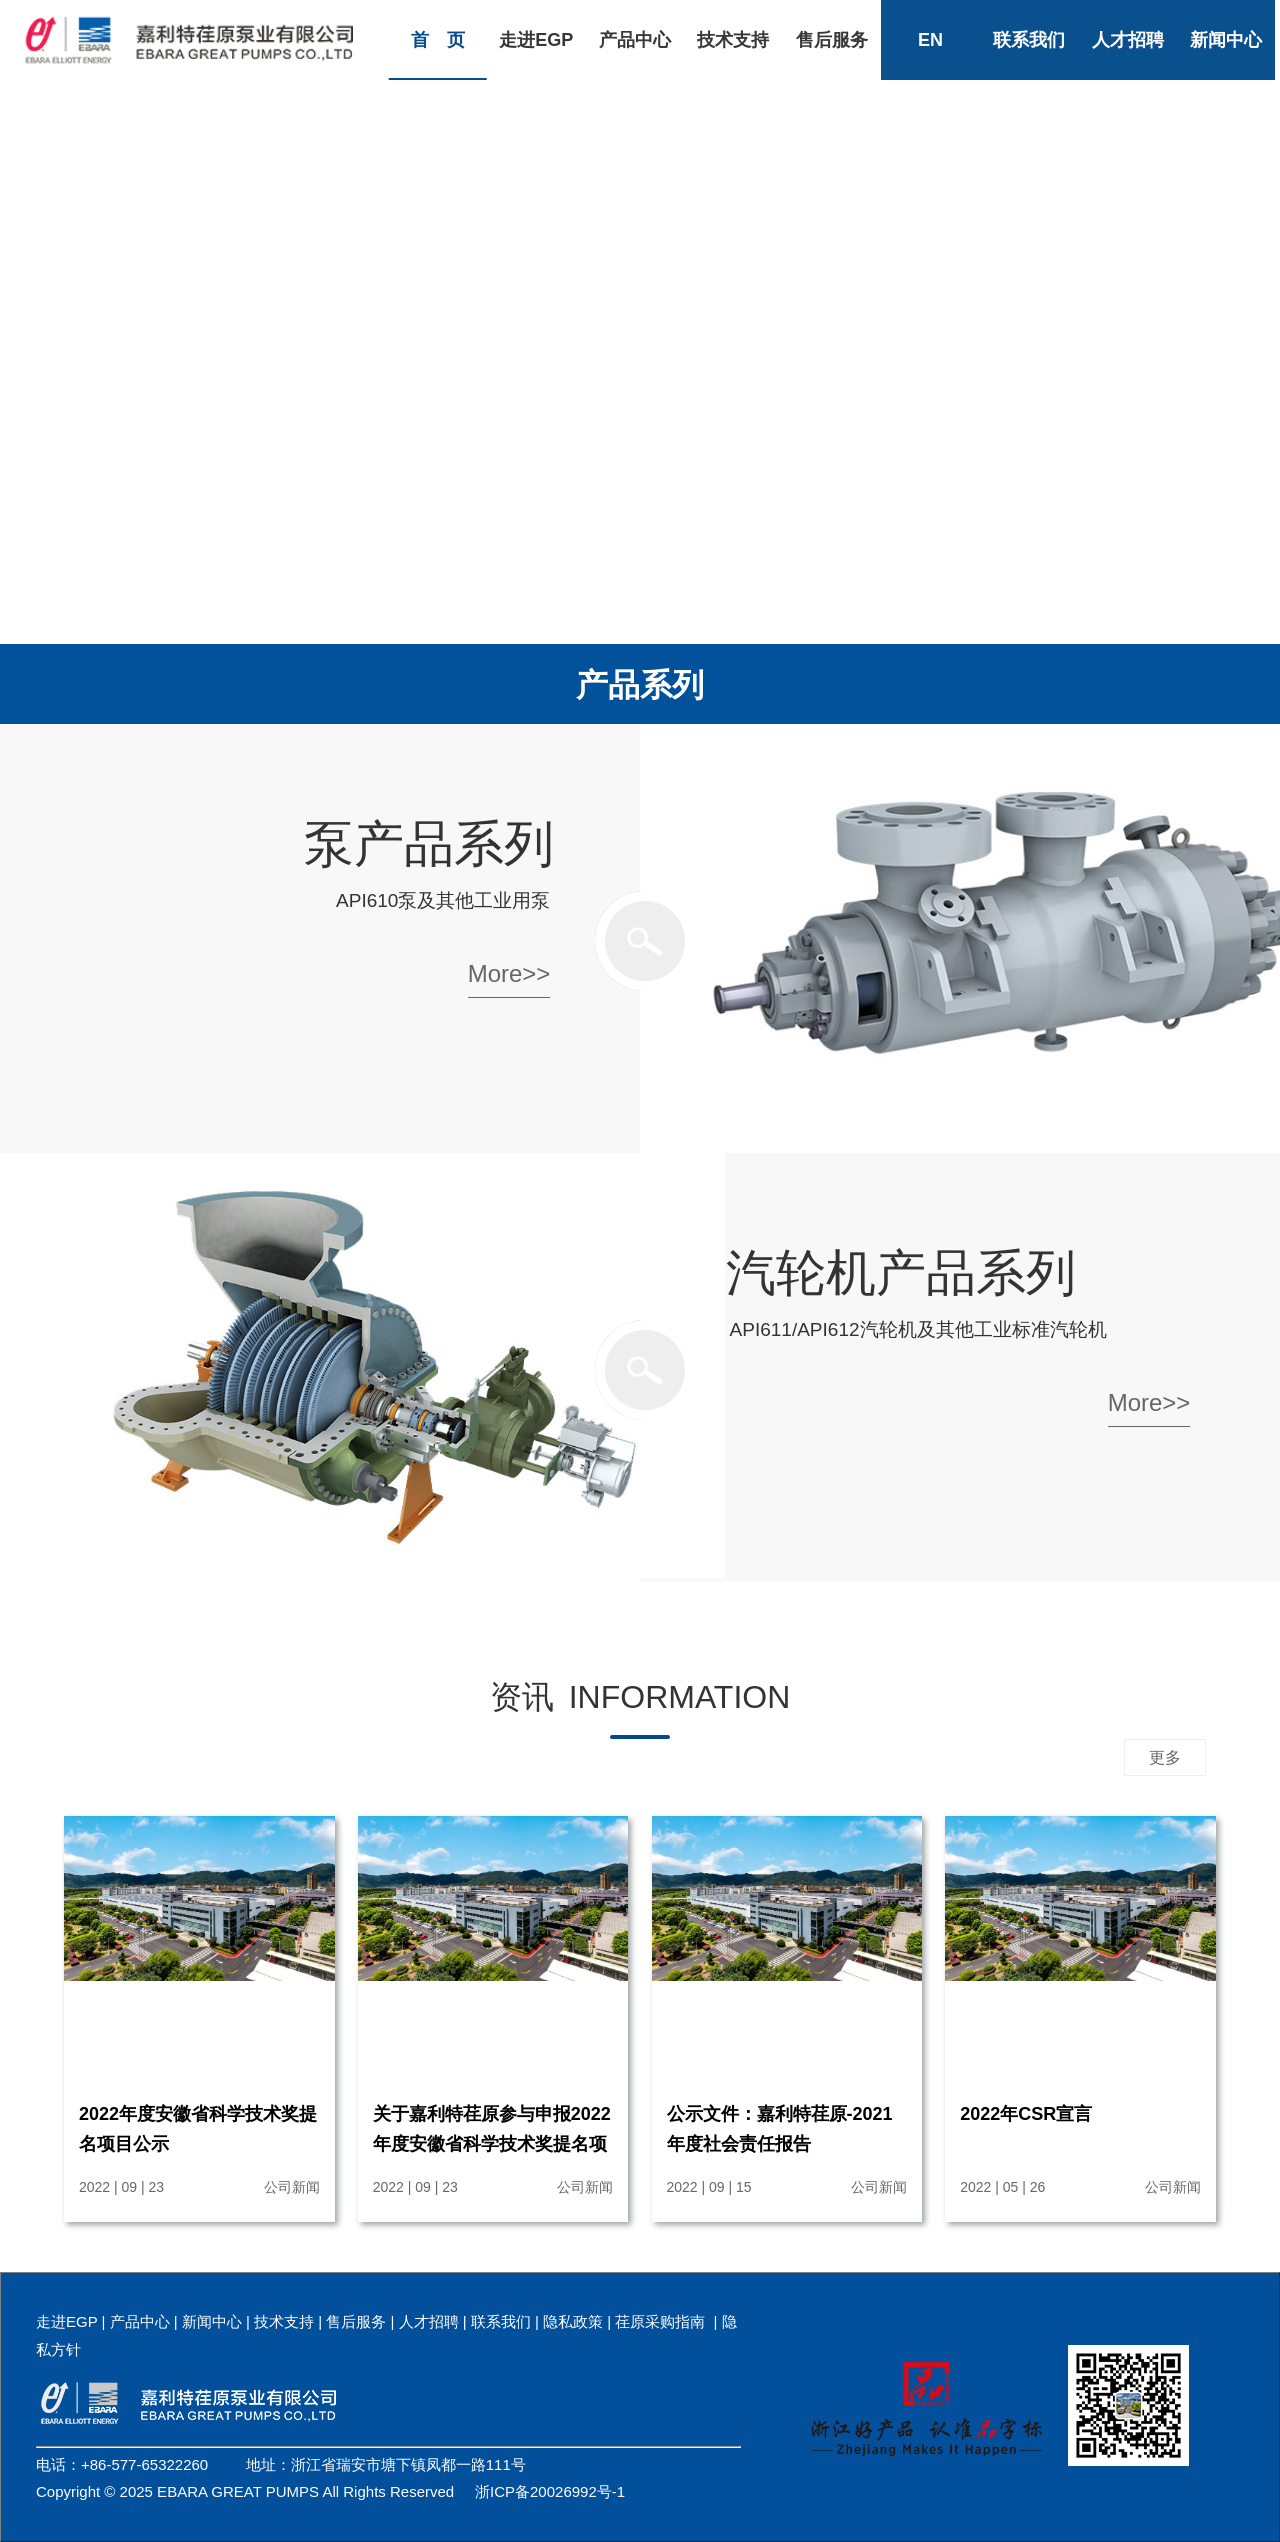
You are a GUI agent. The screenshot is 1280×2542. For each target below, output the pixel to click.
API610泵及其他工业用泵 (443, 900)
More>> (509, 973)
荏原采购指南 (660, 2321)
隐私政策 (573, 2321)
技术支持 (733, 40)
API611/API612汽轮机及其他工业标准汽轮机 (918, 1329)
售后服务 (832, 40)
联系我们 (1029, 40)
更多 (1165, 1757)
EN (930, 40)
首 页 (438, 40)
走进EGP (536, 40)
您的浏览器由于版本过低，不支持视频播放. (640, 320)
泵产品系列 (429, 844)
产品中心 (635, 40)
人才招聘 (1128, 40)
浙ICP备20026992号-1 (550, 2491)
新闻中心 (1226, 40)
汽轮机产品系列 (901, 1273)
